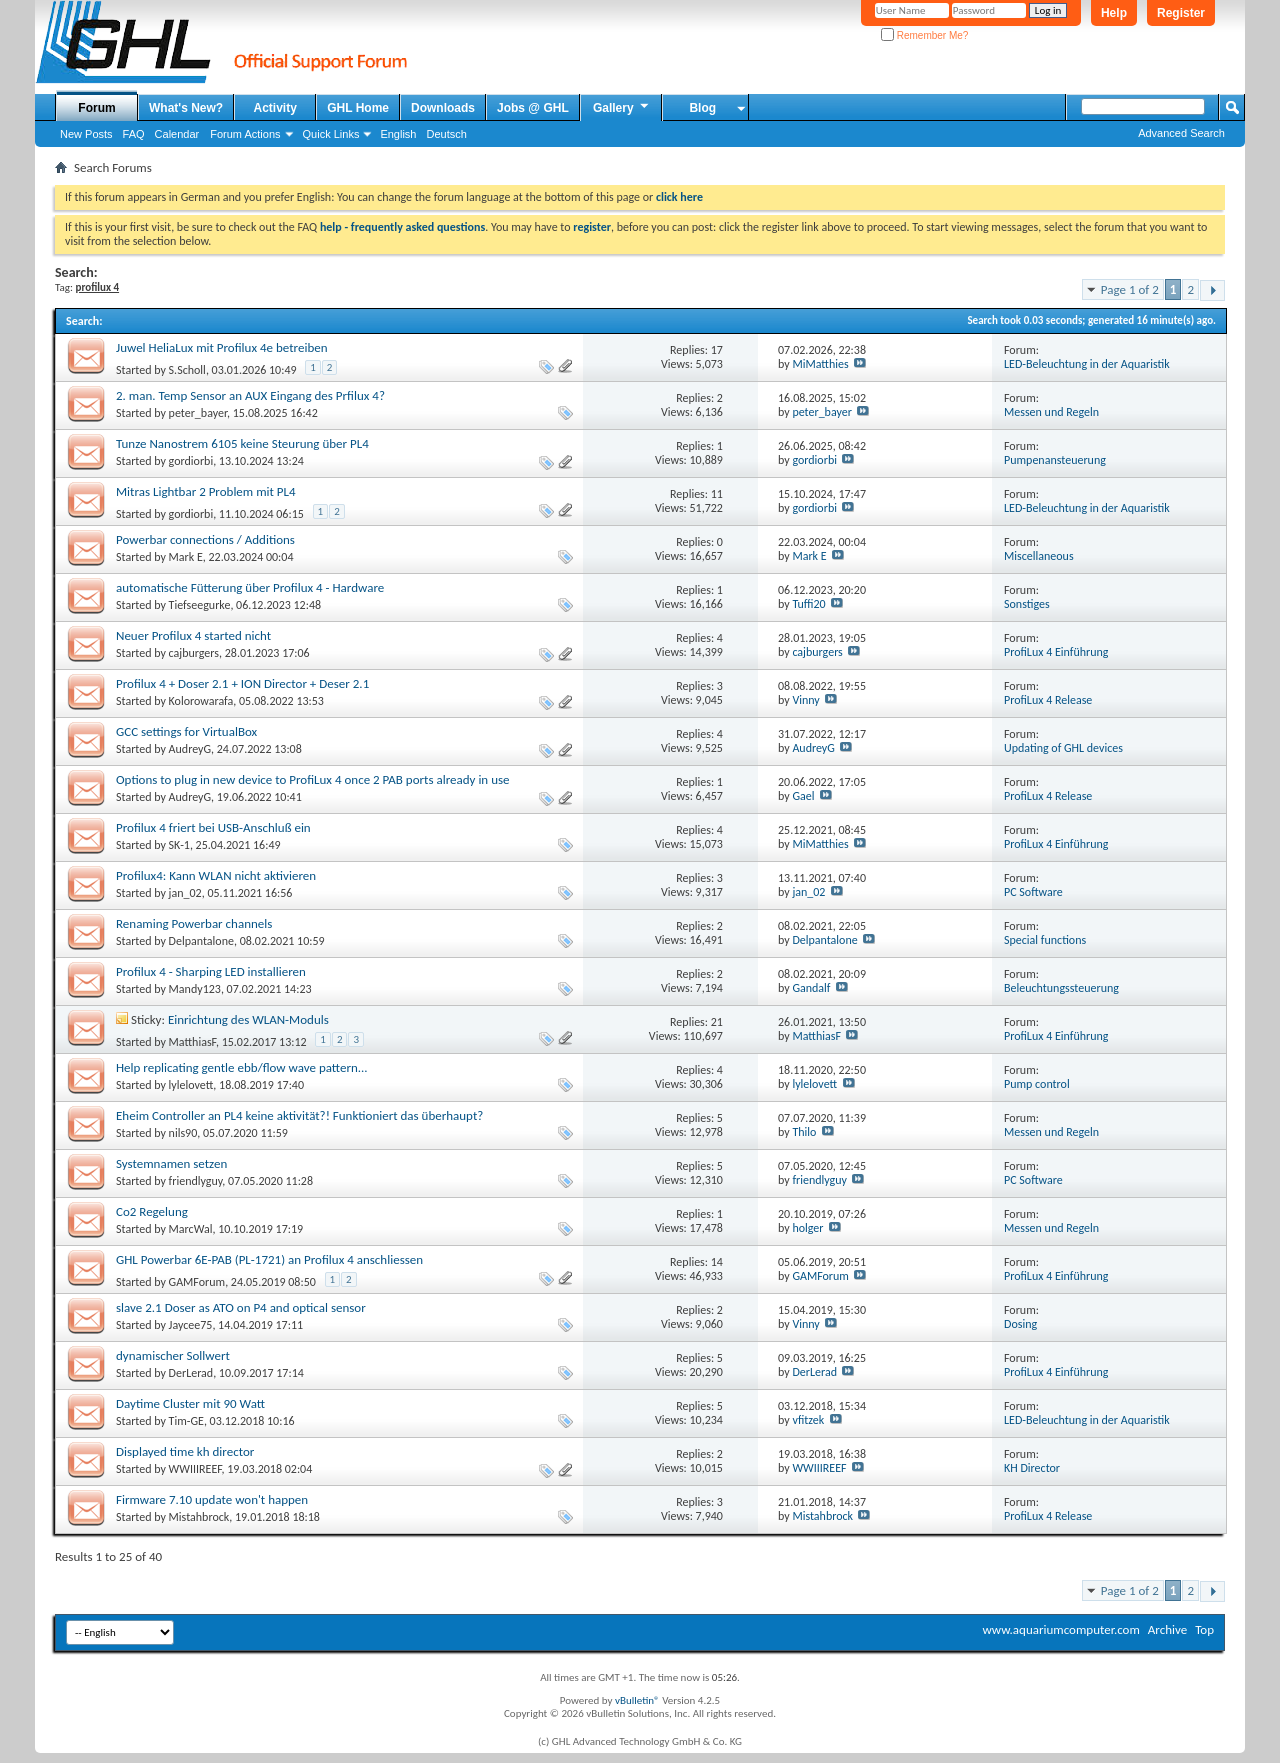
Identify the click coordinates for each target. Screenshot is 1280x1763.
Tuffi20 (808, 604)
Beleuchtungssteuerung (1061, 988)
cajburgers (194, 653)
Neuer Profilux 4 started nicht (193, 635)
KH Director (1032, 1468)
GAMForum (197, 1282)
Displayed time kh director (185, 1451)
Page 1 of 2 (1130, 289)
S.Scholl (187, 370)
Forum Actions (245, 134)
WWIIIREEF (195, 1469)
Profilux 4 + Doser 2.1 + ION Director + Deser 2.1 (242, 683)
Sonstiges (1027, 604)
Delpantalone (201, 941)
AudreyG (190, 749)
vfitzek (808, 1420)
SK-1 (179, 845)
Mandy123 (195, 989)
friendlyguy (196, 1181)
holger (807, 1228)
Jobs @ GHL (533, 108)
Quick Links (331, 134)
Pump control (1037, 1084)
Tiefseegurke (200, 605)
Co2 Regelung (152, 1211)
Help (1114, 13)
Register (1181, 13)
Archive (1167, 1629)
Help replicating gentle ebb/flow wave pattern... (242, 1067)
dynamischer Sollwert (173, 1355)
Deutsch (446, 134)
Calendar (177, 134)
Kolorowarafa (201, 701)
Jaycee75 (191, 1325)
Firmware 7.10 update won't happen (212, 1499)
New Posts (86, 134)
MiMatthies (820, 364)
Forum (96, 108)
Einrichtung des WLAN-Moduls (248, 1019)
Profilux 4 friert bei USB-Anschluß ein (213, 827)
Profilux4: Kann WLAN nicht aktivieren (216, 875)
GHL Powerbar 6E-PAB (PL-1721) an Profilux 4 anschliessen (269, 1259)
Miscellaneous (1039, 556)
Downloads (443, 108)
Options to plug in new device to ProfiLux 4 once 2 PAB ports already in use (313, 779)
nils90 (183, 1133)
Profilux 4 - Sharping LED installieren (211, 971)
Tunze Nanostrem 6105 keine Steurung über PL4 (242, 443)
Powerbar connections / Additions (205, 539)
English (398, 134)
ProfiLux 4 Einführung (1056, 652)
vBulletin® (637, 1700)
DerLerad (191, 1373)
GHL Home (358, 108)
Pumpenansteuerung (1055, 460)
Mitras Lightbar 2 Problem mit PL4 (206, 491)
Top (1204, 1629)
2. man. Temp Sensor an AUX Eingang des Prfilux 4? (250, 395)
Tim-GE (186, 1421)
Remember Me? (924, 35)
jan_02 (185, 893)
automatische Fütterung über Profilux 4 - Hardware (250, 587)
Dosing (1020, 1324)
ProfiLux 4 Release (1048, 700)
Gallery (622, 107)
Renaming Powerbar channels (194, 923)
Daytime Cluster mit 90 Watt (190, 1403)
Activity (275, 108)
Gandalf (811, 988)
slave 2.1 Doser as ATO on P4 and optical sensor (241, 1307)
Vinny (805, 700)
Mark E (186, 557)
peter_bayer (198, 413)
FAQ (134, 134)
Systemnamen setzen (171, 1163)
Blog (702, 108)
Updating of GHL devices (1063, 748)
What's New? (186, 108)
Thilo (804, 1132)
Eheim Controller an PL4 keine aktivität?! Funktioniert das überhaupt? (299, 1115)
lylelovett (191, 1085)
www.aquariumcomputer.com (1060, 1629)
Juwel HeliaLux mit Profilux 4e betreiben (222, 347)
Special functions (1045, 940)
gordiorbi (191, 461)
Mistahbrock (199, 1517)
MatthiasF (192, 1042)
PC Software (1033, 892)
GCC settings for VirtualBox (186, 731)
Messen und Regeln (1051, 412)
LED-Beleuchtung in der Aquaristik (1087, 364)
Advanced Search (1181, 133)
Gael (803, 796)
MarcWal (191, 1229)
